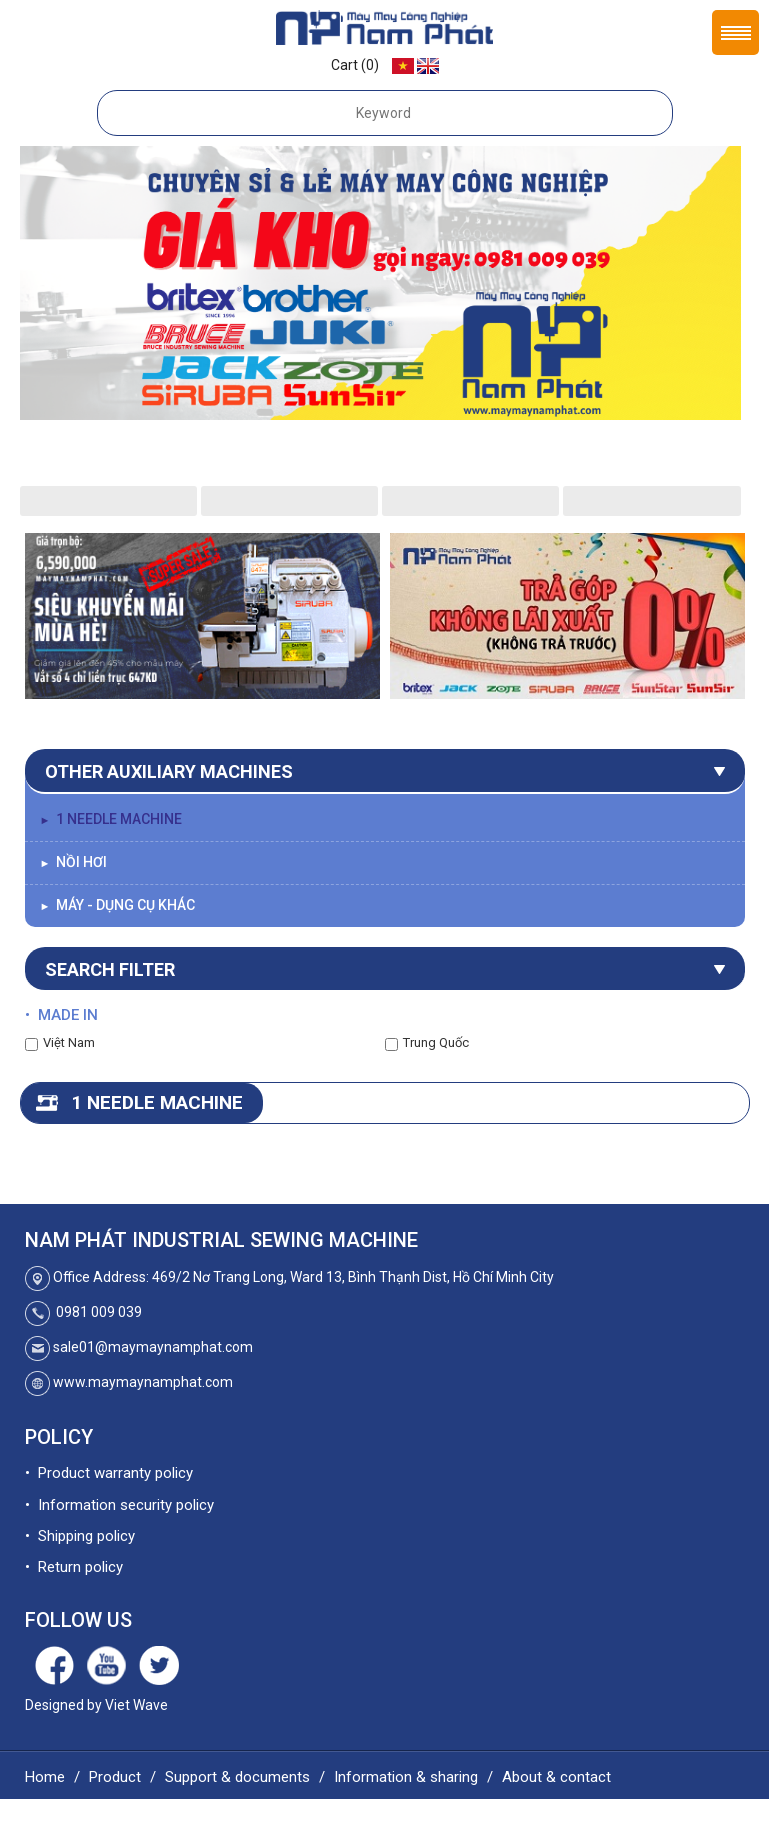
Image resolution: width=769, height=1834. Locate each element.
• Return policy (74, 1567)
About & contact (556, 1777)
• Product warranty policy (109, 1473)
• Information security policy (119, 1505)
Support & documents (237, 1777)
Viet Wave (136, 1705)
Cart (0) (355, 65)
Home (45, 1777)
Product (115, 1777)
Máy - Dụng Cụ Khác (118, 905)
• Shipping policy (80, 1536)
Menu (735, 32)
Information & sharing (406, 1777)
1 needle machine (111, 819)
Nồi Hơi (74, 862)
